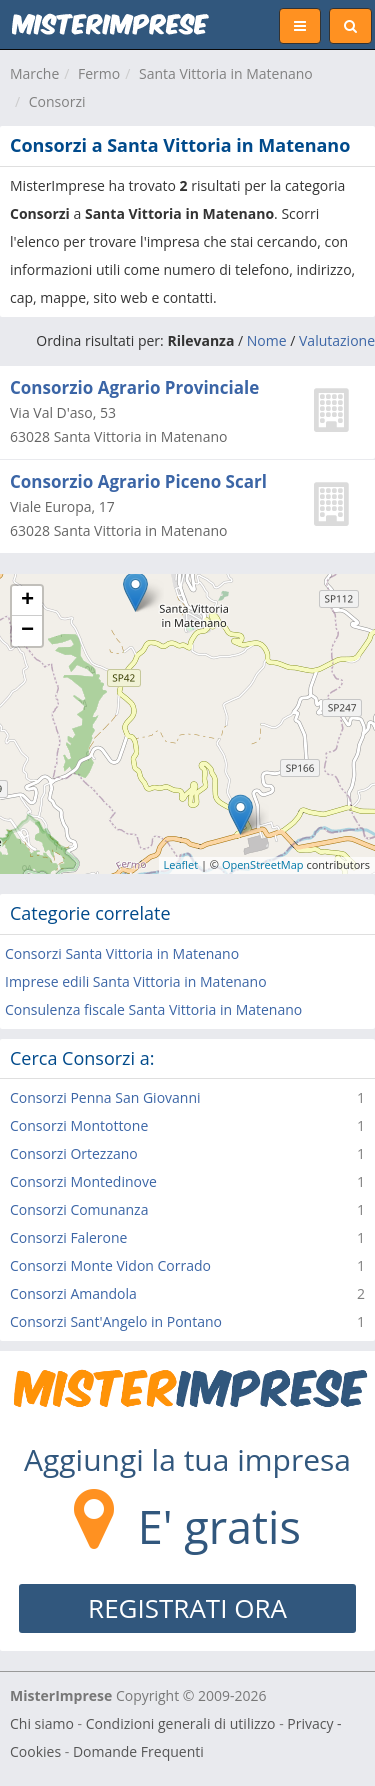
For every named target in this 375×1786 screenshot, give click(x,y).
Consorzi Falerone (68, 1237)
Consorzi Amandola (73, 1293)
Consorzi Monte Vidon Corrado (110, 1265)
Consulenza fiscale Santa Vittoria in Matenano (153, 1009)
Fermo (99, 73)
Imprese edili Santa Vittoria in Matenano (136, 981)
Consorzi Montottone (79, 1125)
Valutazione (337, 340)
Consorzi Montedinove (83, 1181)
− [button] (27, 631)
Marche (34, 73)
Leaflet (181, 864)
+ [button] (27, 601)
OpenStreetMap (263, 864)
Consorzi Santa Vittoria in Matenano (122, 953)
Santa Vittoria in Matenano (226, 73)
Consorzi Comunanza (79, 1209)
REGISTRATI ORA (187, 1608)
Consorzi (57, 101)
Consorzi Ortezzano (74, 1153)
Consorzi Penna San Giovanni (105, 1097)
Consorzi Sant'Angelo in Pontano (116, 1321)
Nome (267, 340)
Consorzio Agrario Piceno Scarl (138, 481)
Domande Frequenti (138, 1751)
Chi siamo (42, 1723)
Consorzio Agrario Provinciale (134, 387)
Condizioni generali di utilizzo (181, 1723)
